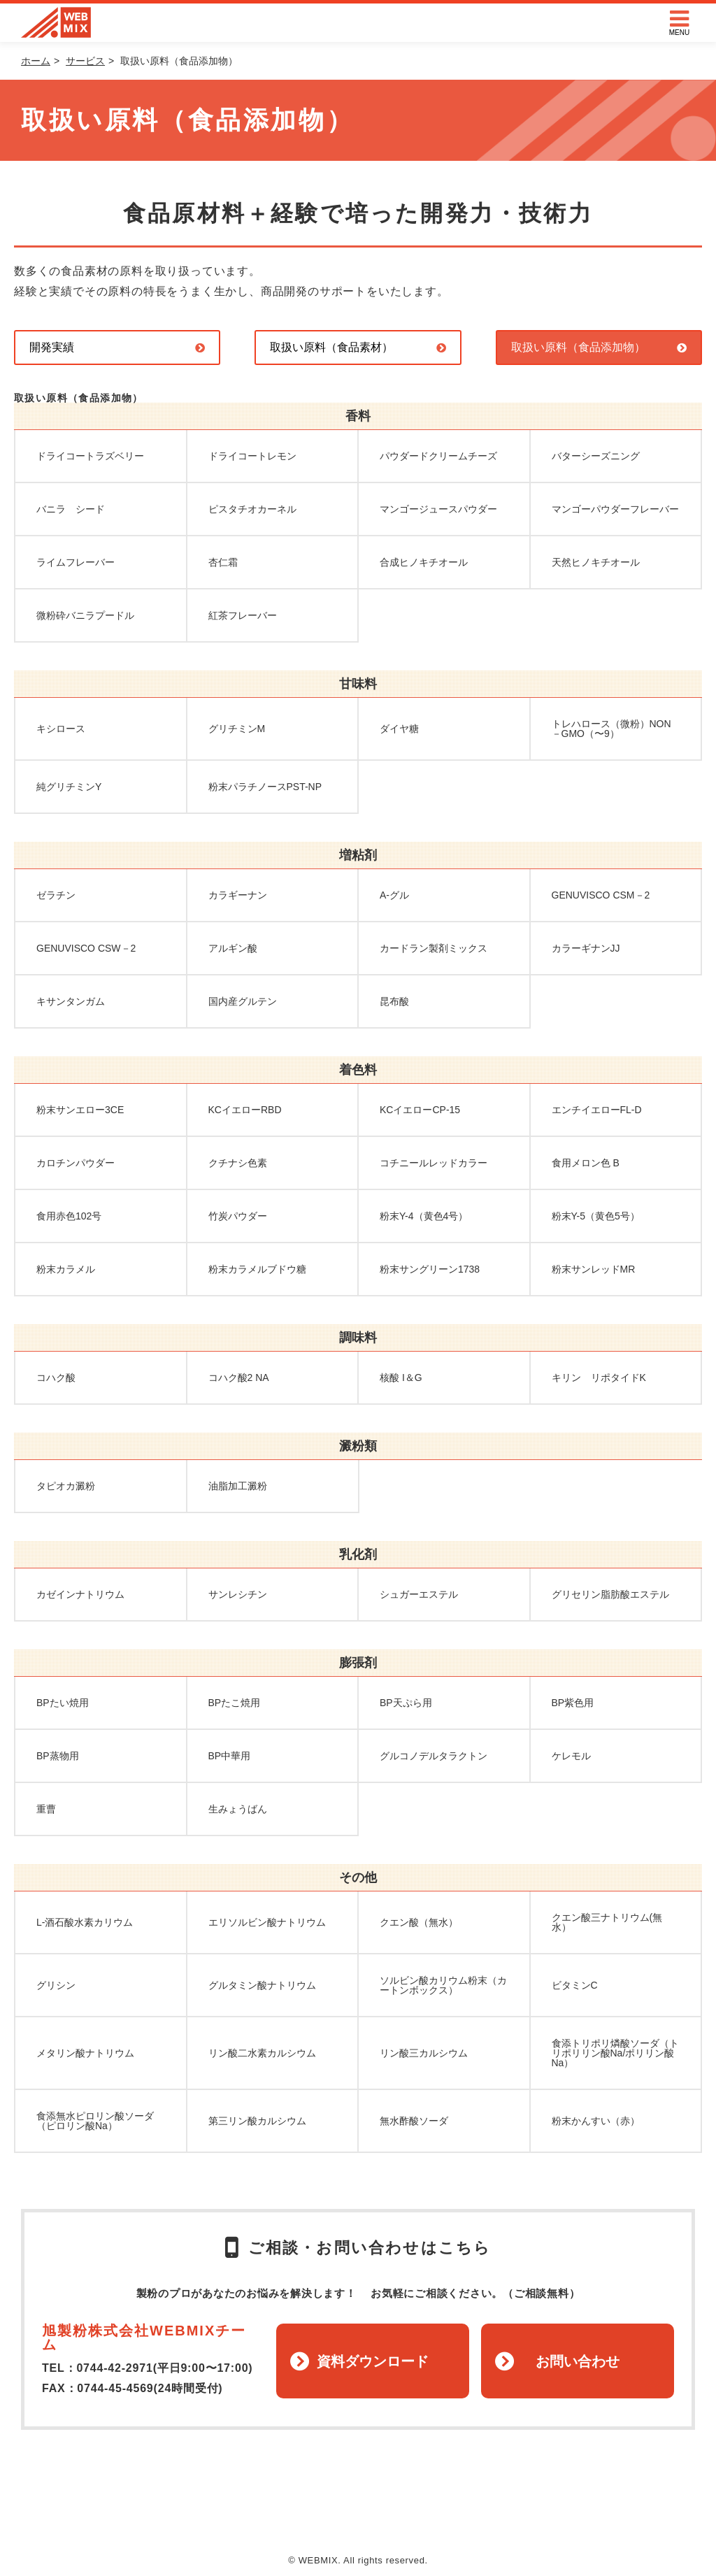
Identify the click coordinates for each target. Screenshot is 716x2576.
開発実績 (51, 347)
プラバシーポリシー (439, 2512)
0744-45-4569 (115, 2388)
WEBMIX (56, 22)
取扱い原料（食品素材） (331, 347)
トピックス (290, 2512)
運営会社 (354, 2512)
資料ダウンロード (373, 2361)
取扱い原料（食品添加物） (578, 347)
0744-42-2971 (114, 2368)
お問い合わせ (578, 2361)
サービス (85, 60)
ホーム (35, 60)
